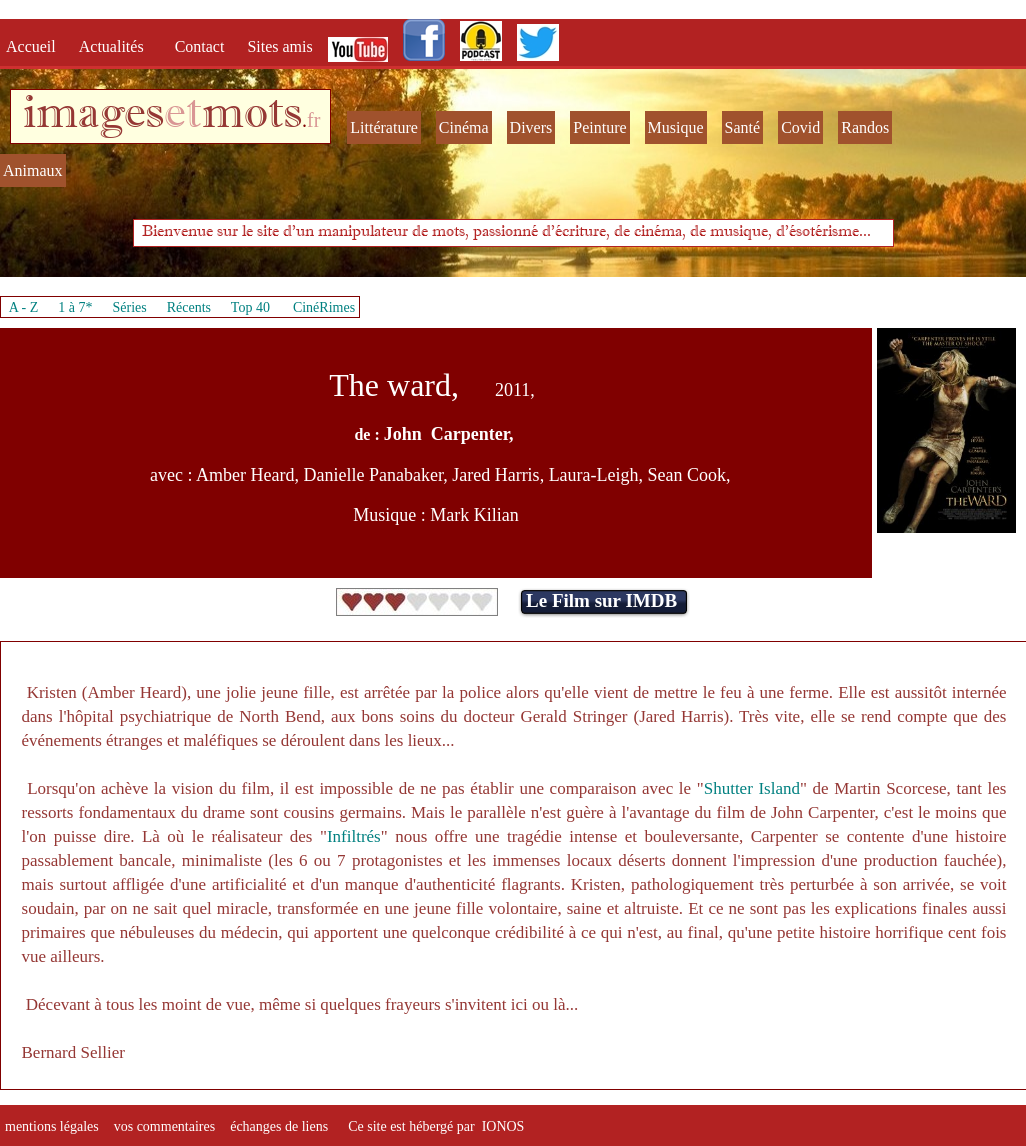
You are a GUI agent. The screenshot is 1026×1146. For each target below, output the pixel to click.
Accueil (35, 46)
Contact (202, 46)
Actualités (117, 46)
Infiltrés (354, 836)
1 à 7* (75, 307)
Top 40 (251, 307)
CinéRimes (324, 307)
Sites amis (279, 46)
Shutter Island (752, 788)
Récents (189, 307)
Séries (130, 307)
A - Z (24, 307)
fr (313, 120)
